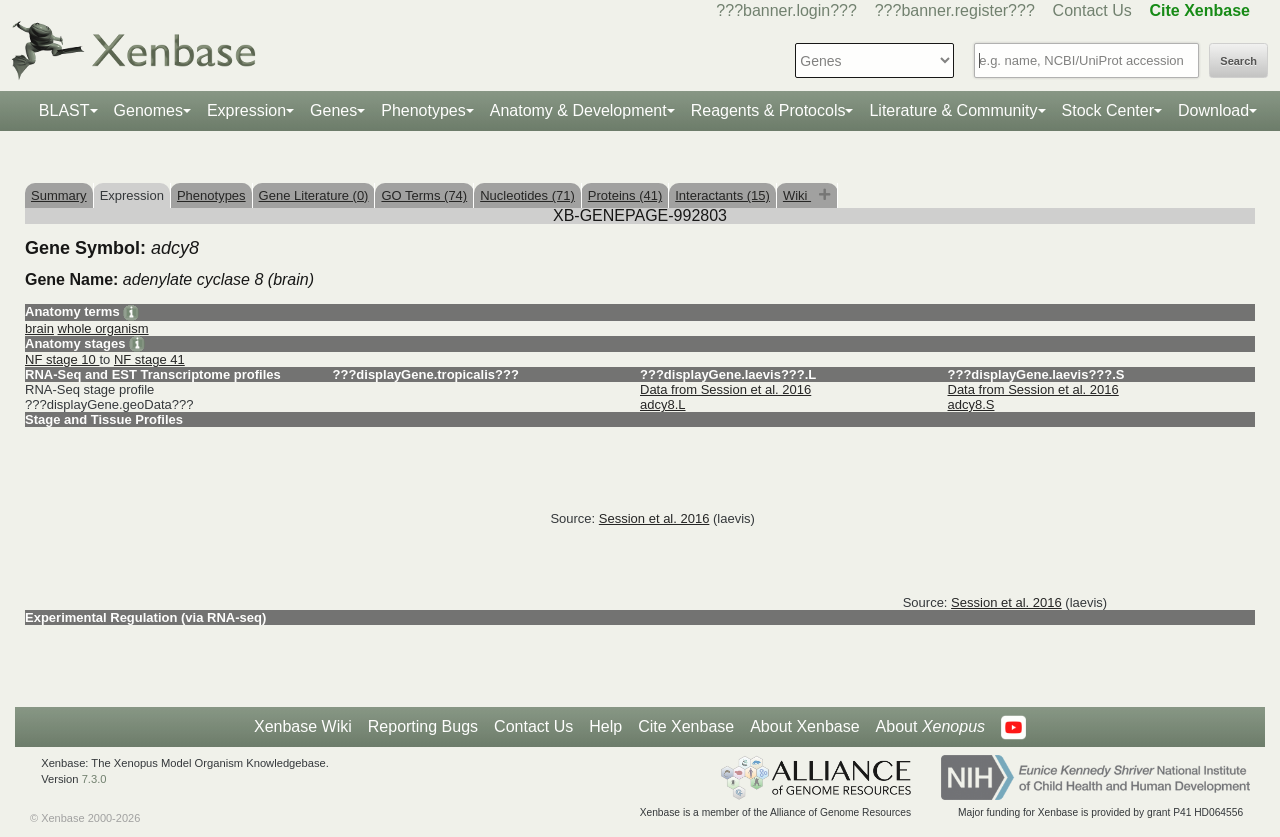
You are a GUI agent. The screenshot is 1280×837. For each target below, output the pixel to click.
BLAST (64, 110)
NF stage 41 (149, 359)
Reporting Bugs (423, 726)
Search (1238, 61)
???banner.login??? (786, 10)
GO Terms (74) (424, 195)
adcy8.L (663, 404)
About (930, 727)
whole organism (103, 328)
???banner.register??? (955, 10)
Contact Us (1092, 10)
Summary (59, 195)
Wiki (797, 195)
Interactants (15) (722, 195)
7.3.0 (94, 779)
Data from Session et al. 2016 (725, 389)
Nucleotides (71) (527, 195)
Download (1213, 110)
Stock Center (1108, 110)
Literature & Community (953, 110)
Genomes (148, 110)
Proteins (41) (625, 195)
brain (39, 328)
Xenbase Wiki (303, 726)
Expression (246, 110)
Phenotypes (423, 110)
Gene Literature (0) (314, 195)
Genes (333, 110)
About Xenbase (804, 726)
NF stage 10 (62, 359)
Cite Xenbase (686, 726)
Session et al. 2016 (654, 518)
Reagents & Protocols (768, 110)
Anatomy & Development (578, 110)
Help (605, 726)
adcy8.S (971, 404)
